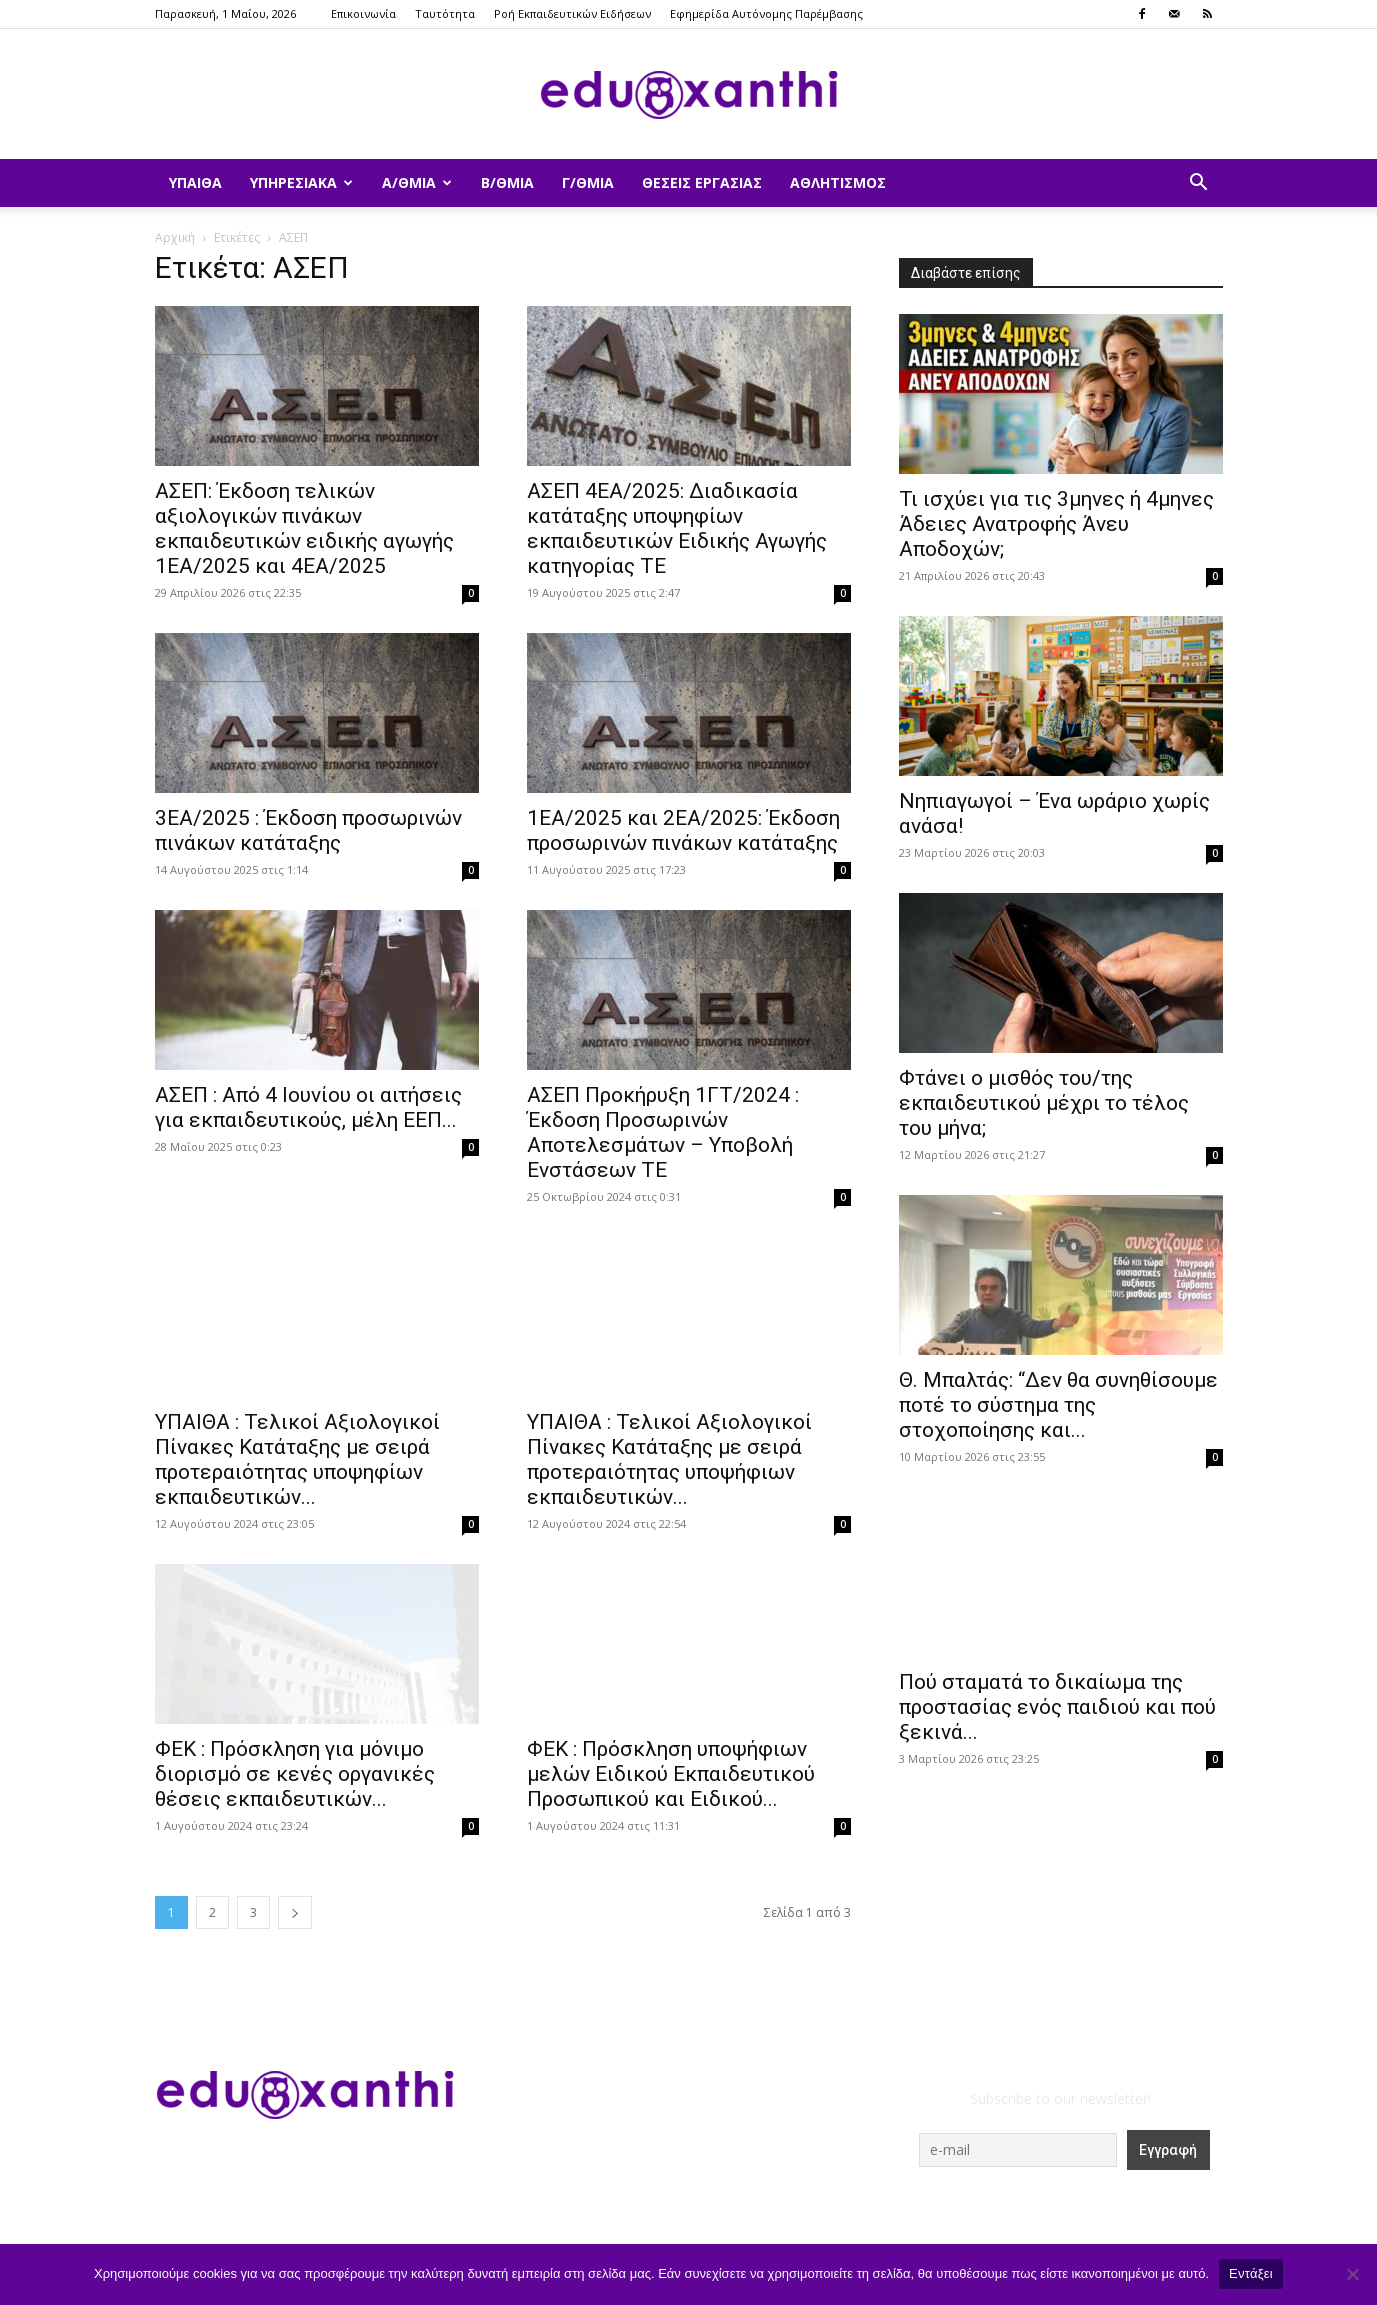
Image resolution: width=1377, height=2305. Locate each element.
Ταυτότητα (445, 13)
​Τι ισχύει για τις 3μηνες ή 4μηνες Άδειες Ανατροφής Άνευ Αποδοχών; (1056, 524)
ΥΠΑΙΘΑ (195, 182)
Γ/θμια (588, 182)
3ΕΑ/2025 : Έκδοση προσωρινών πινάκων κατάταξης (308, 830)
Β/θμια (507, 182)
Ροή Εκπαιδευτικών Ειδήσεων (572, 13)
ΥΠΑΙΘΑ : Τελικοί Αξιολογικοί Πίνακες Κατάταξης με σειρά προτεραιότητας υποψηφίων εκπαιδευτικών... (297, 1459)
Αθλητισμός (838, 182)
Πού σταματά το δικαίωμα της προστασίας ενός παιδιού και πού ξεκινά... (1057, 1707)
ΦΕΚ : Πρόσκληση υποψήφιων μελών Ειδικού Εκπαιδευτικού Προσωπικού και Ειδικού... (671, 1774)
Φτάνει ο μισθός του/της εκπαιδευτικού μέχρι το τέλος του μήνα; (1044, 1103)
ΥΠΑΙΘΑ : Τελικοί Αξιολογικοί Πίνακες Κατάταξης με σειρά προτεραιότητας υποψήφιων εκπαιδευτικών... (669, 1408)
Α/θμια (417, 182)
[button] (1199, 184)
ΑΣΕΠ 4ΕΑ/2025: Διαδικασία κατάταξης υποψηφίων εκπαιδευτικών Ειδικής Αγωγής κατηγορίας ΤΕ (677, 528)
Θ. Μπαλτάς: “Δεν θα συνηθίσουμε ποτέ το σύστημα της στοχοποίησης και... (1058, 1405)
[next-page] (295, 1912)
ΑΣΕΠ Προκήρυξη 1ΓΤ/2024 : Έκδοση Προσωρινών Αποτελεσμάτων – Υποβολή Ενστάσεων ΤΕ (663, 1132)
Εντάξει (1251, 2273)
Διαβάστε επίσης (966, 273)
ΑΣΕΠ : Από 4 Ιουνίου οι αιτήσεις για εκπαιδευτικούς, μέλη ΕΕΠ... (308, 1107)
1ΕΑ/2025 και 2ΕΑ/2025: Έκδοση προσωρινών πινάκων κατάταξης (683, 830)
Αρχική (175, 237)
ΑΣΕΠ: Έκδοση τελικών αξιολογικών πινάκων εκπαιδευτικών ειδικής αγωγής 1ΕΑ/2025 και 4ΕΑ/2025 (304, 528)
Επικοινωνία (363, 13)
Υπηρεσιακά (301, 182)
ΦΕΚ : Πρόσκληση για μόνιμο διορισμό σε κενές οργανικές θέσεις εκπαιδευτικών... (295, 1774)
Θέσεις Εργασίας (702, 182)
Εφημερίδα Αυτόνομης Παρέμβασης (766, 13)
